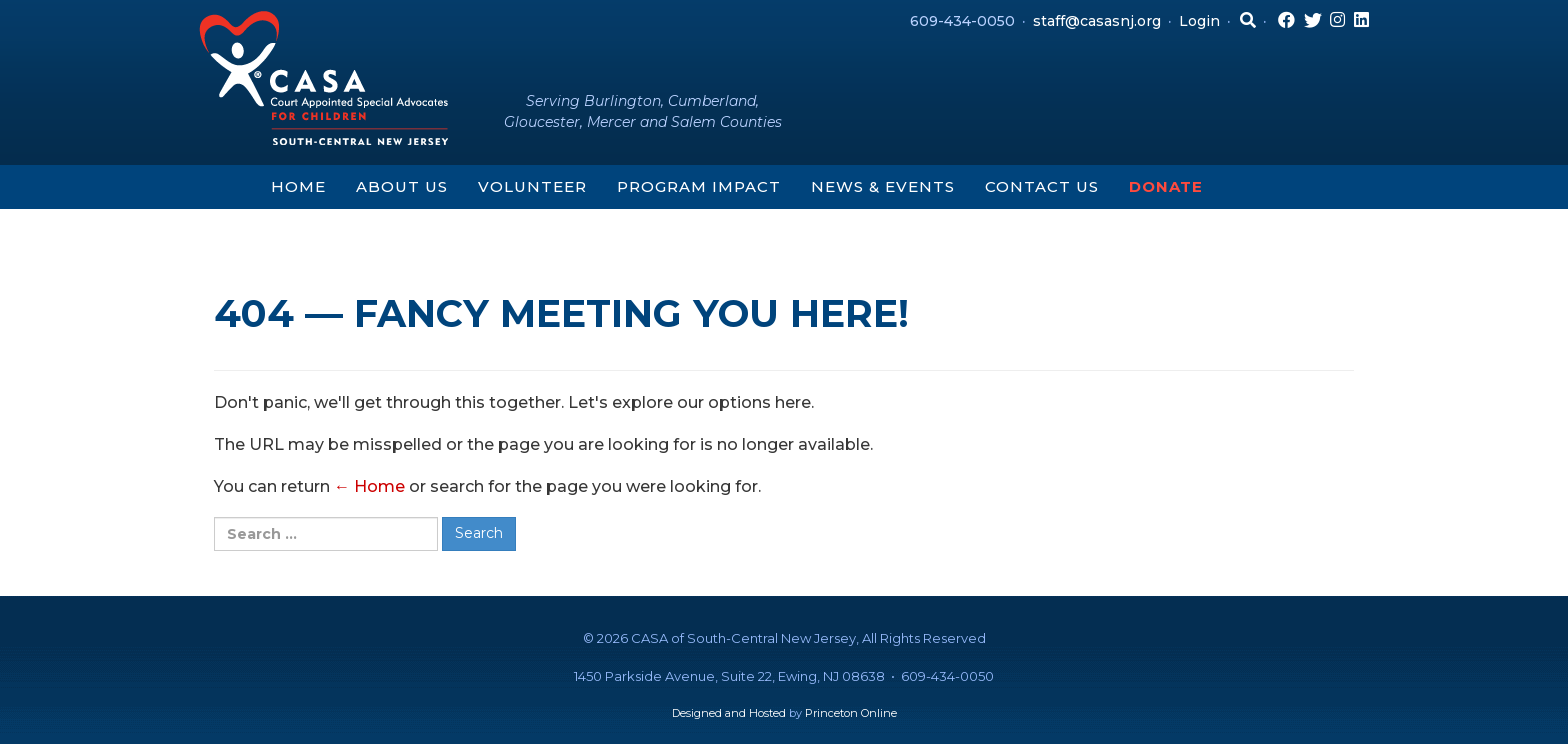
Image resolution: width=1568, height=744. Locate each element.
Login (1199, 21)
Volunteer (532, 186)
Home (298, 186)
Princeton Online (851, 713)
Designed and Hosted (729, 713)
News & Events (883, 186)
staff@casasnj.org (1097, 21)
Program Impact (699, 186)
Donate (1166, 186)
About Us (402, 186)
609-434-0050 (962, 21)
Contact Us (1042, 186)
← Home (369, 486)
